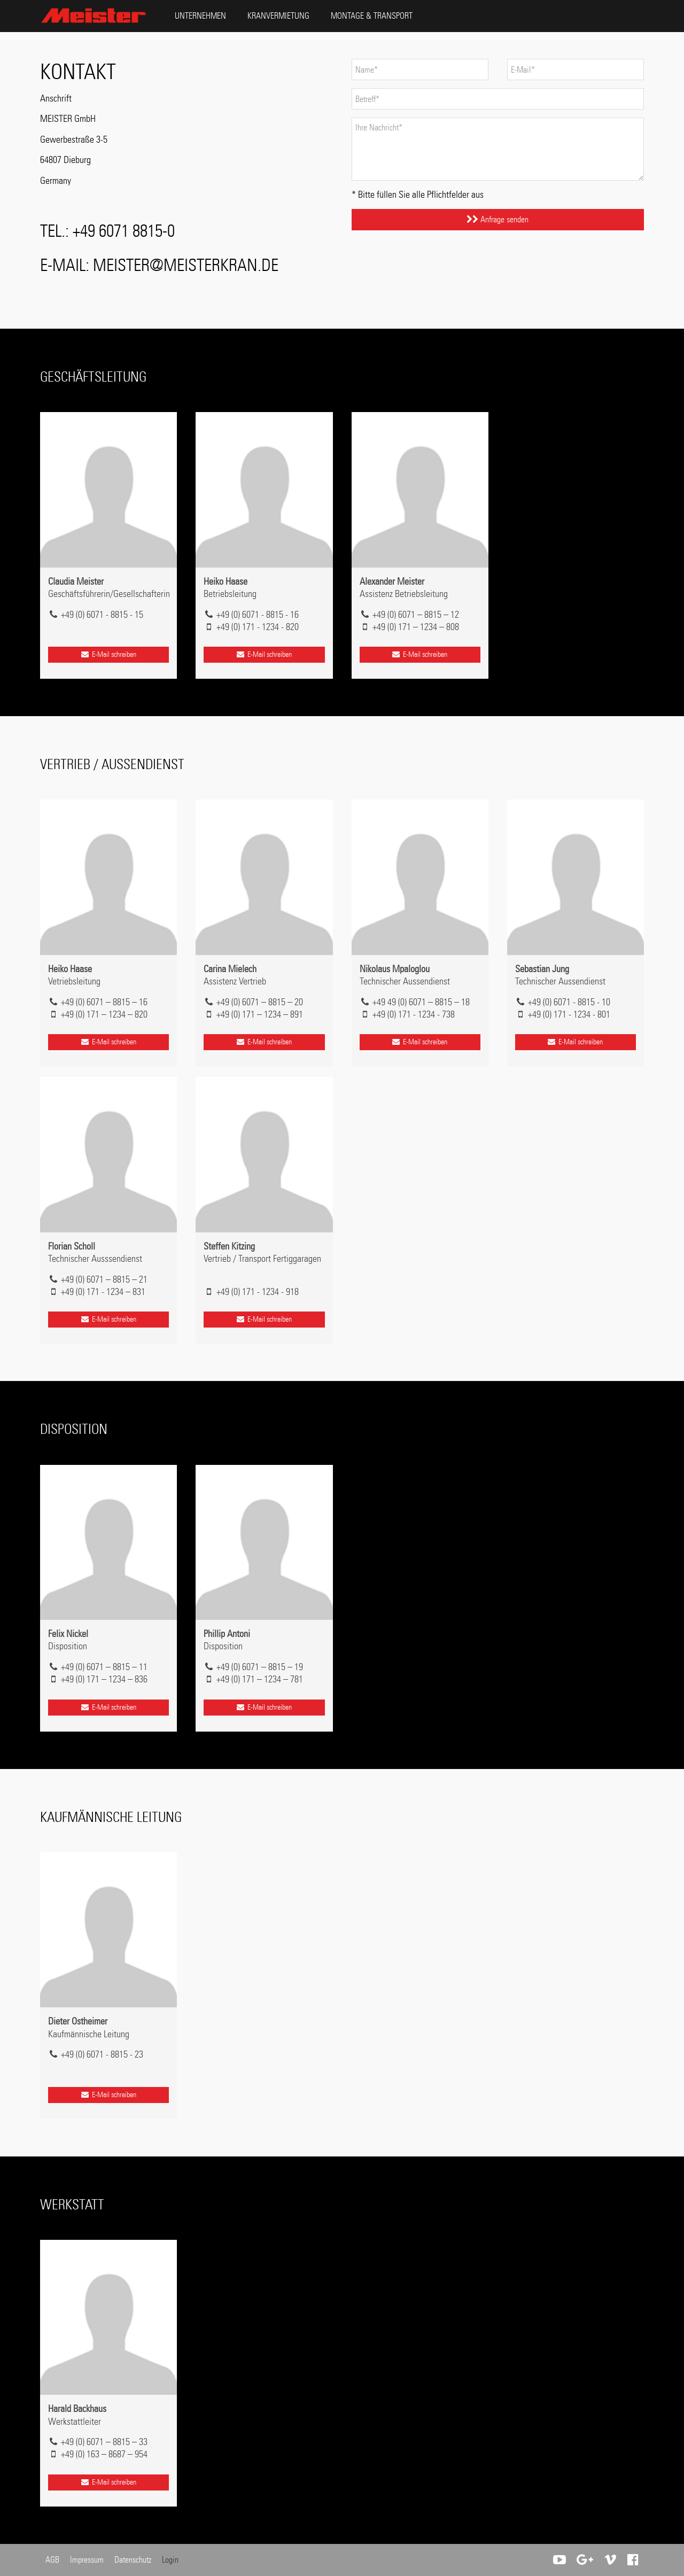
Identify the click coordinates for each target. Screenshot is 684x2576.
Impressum (87, 2560)
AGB (52, 2560)
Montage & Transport (372, 16)
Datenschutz (132, 2560)
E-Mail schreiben (108, 654)
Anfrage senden (497, 219)
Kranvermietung (278, 16)
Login (170, 2560)
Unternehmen (200, 16)
